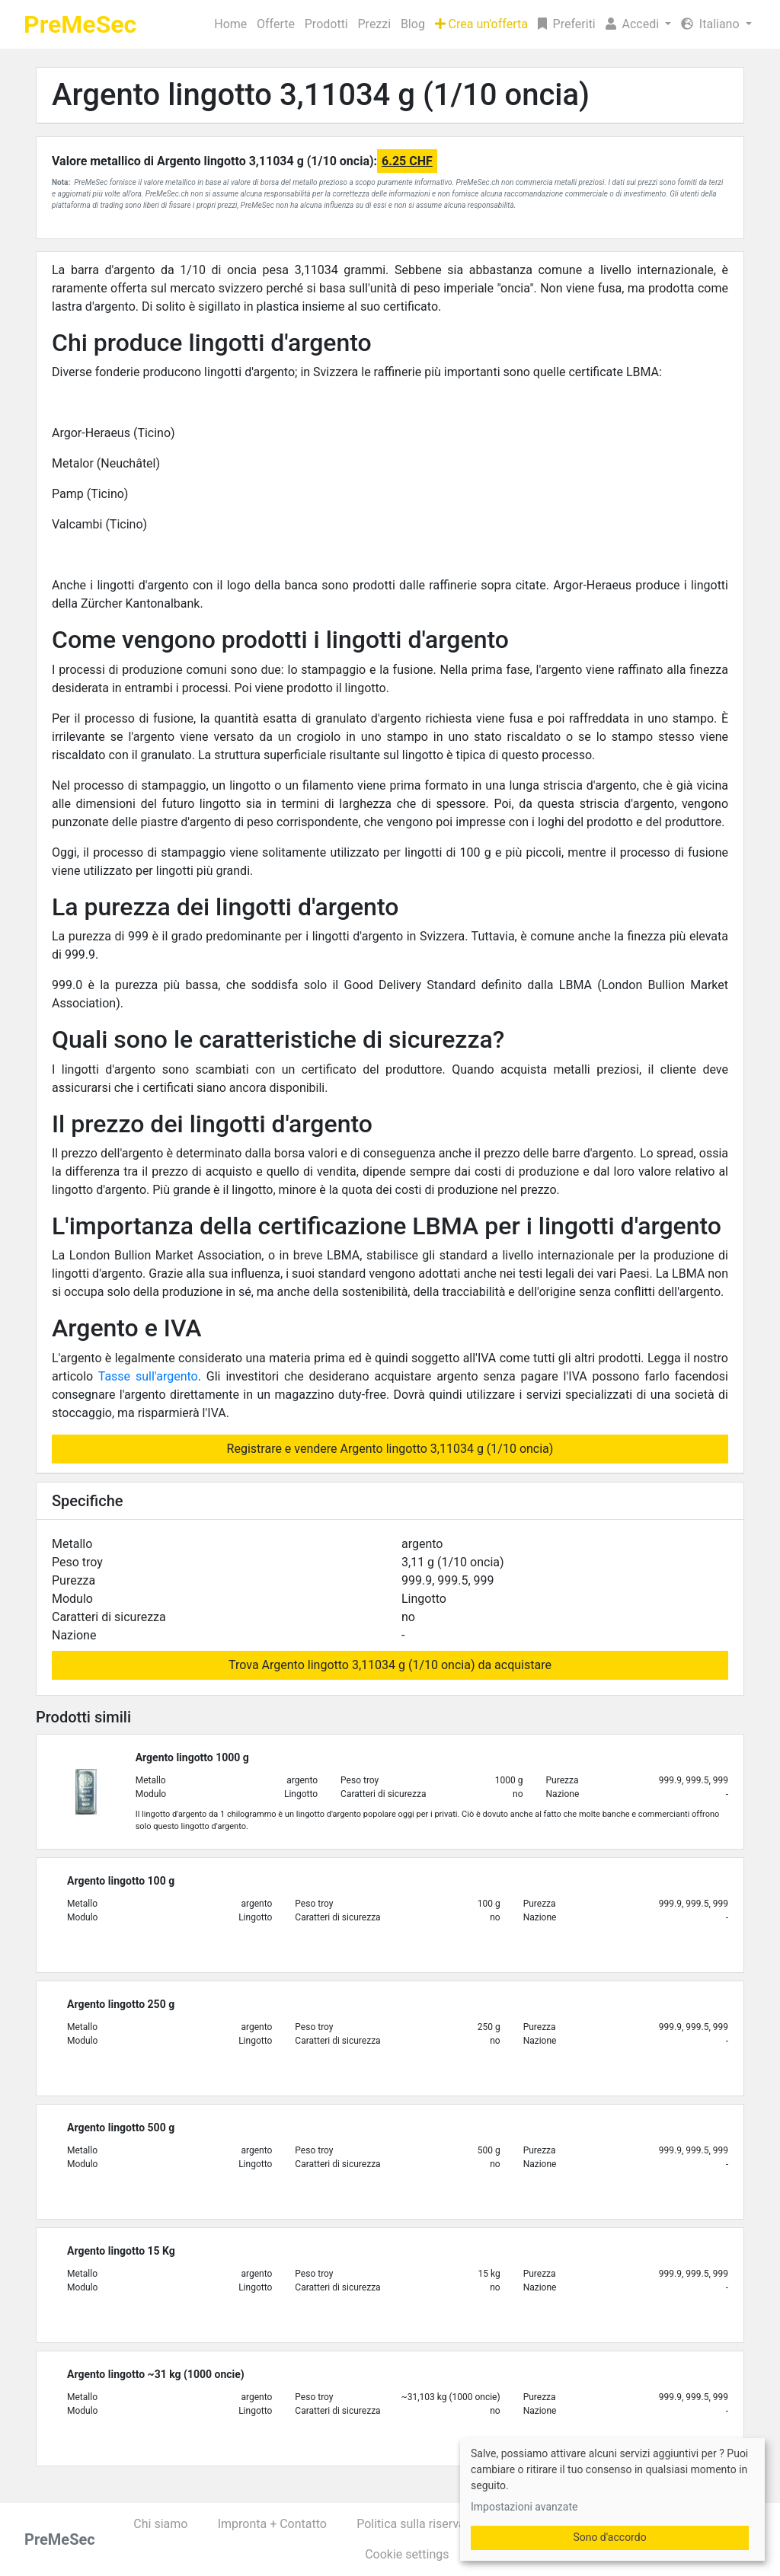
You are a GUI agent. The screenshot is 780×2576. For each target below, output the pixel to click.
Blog (413, 24)
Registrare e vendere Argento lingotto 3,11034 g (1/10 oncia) (390, 1448)
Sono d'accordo (609, 2537)
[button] (638, 24)
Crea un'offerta (481, 24)
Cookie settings (407, 2554)
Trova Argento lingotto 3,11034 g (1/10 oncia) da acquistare (390, 1665)
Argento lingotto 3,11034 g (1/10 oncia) (321, 95)
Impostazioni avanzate (524, 2507)
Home (230, 24)
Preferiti (567, 24)
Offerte (276, 24)
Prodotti (326, 24)
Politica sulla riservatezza (425, 2524)
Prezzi (375, 24)
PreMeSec (80, 24)
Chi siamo (160, 2524)
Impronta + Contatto (272, 2524)
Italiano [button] (712, 24)
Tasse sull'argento (148, 1376)
